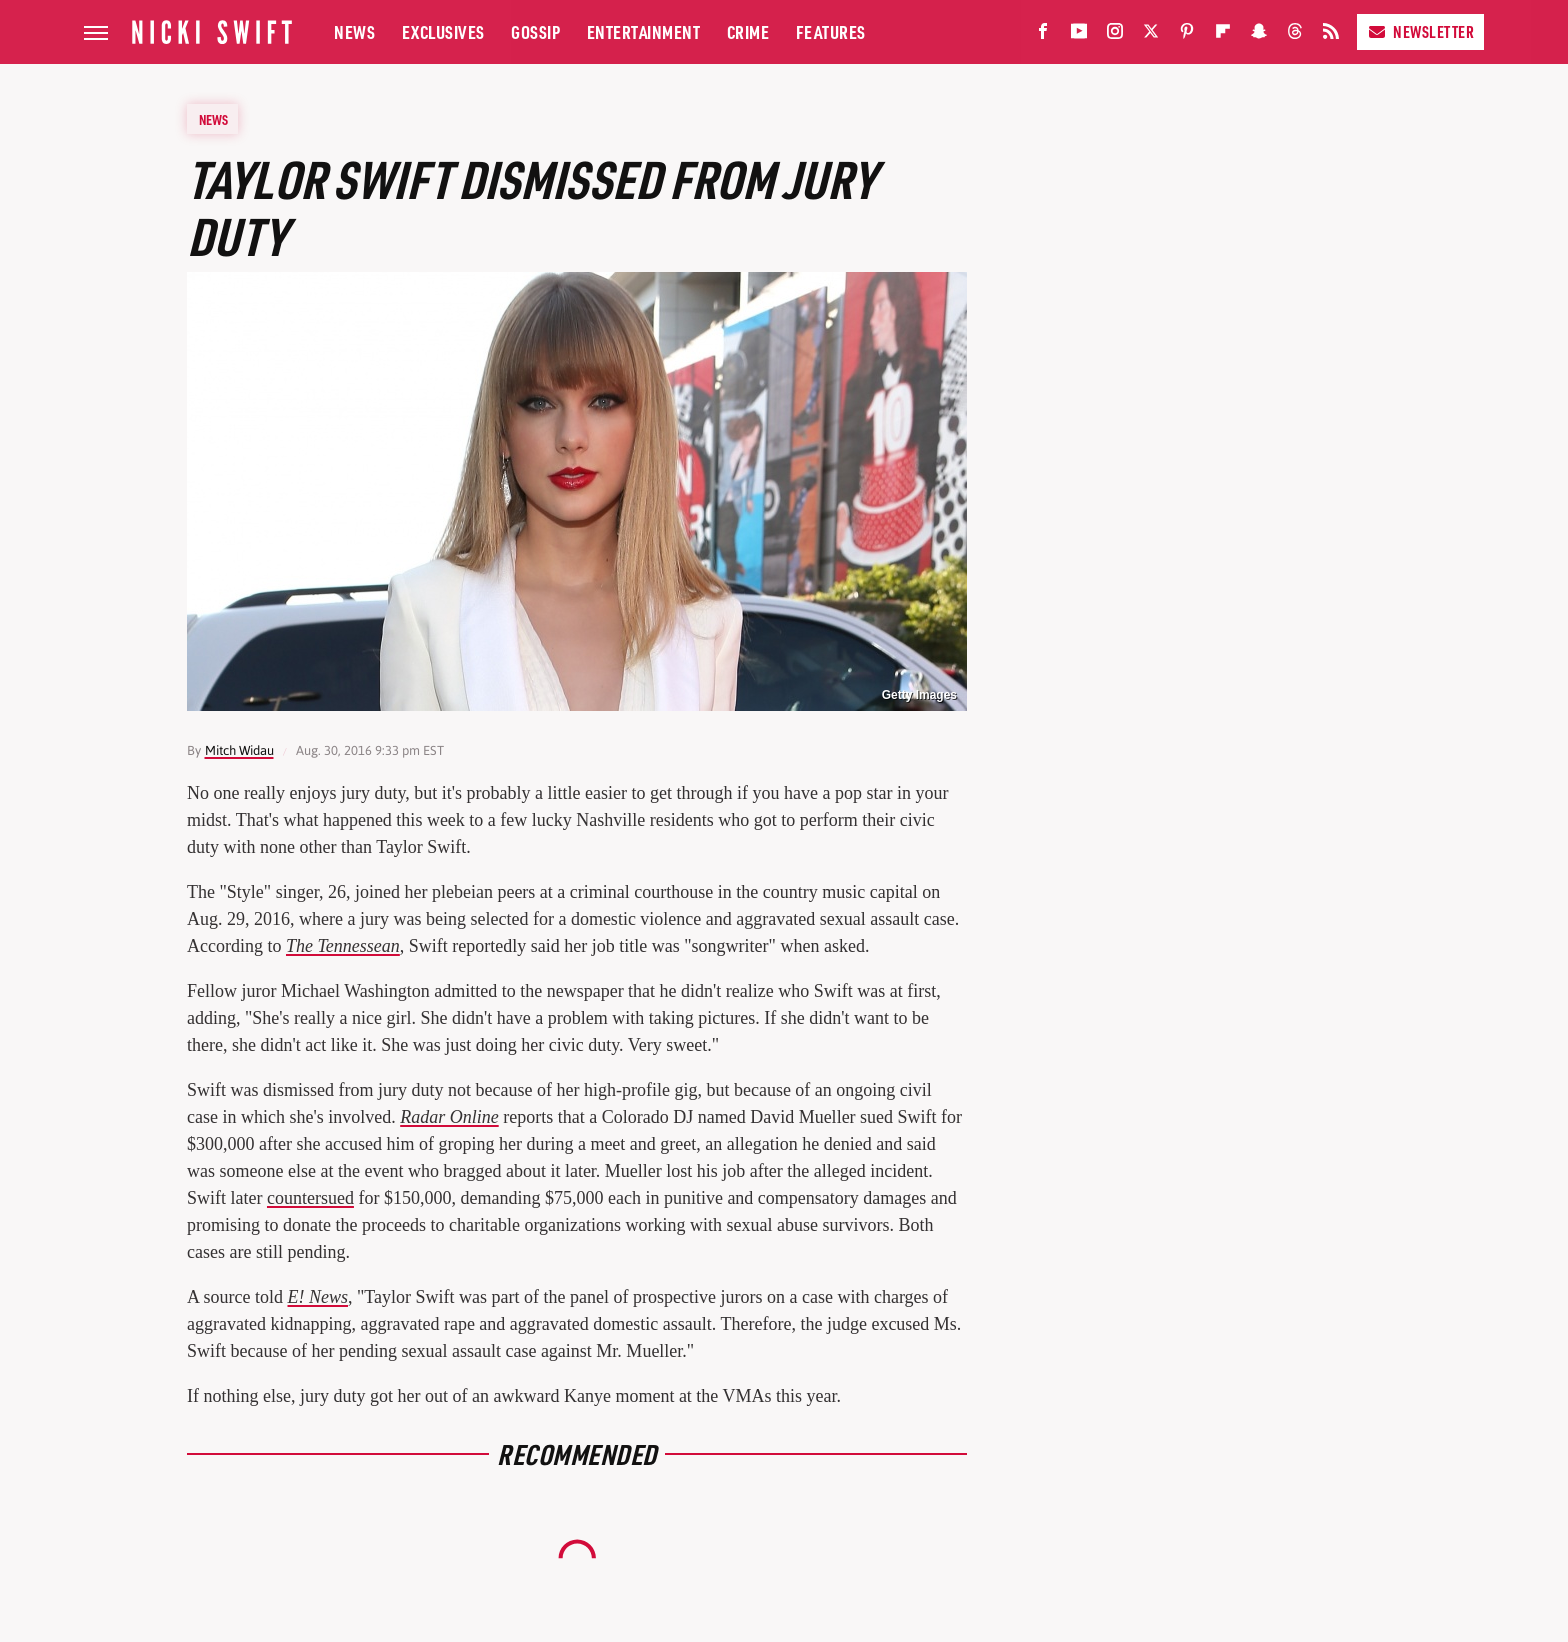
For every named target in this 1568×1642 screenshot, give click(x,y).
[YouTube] (1079, 35)
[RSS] (1331, 35)
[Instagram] (1115, 35)
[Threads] (1295, 35)
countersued (310, 1198)
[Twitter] (1151, 35)
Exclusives (443, 31)
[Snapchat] (1259, 35)
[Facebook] (1043, 35)
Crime (748, 31)
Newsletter (1420, 31)
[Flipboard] (1223, 35)
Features (831, 31)
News (354, 31)
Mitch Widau (239, 750)
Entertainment (644, 31)
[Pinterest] (1187, 35)
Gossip (535, 31)
